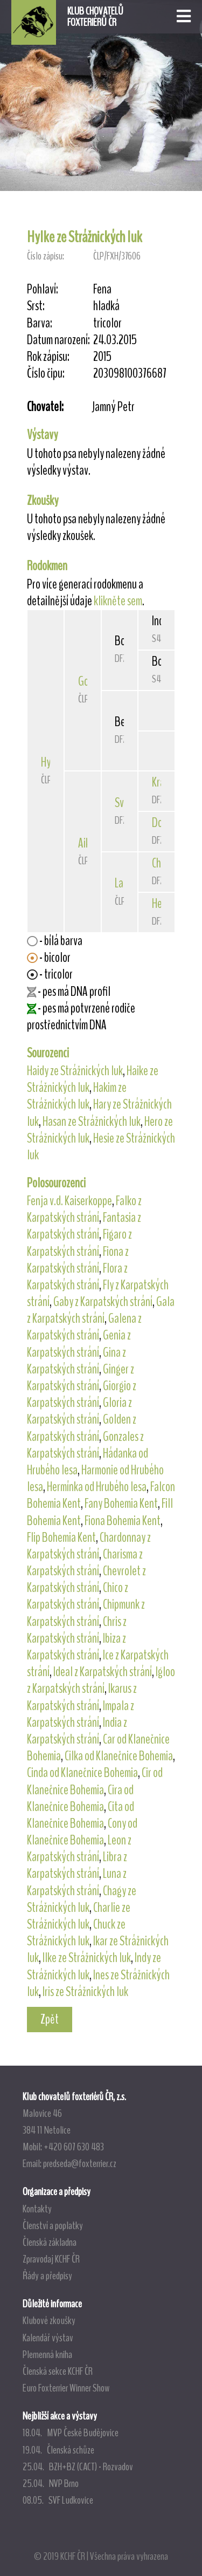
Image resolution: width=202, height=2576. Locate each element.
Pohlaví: (42, 289)
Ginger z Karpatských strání (80, 1377)
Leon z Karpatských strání (79, 1848)
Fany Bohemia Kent (121, 1503)
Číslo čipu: (46, 373)
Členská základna (49, 2242)
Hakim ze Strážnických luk (77, 1095)
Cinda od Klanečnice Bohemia (82, 1773)
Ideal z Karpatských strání (102, 1672)
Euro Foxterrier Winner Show (66, 2387)
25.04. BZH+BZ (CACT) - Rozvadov (78, 2466)
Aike (86, 843)
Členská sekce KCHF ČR (58, 2371)
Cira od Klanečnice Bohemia (80, 1798)
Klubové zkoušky (49, 2320)
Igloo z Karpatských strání (101, 1680)
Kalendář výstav (48, 2337)
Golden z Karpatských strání (81, 1427)
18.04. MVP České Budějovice (71, 2432)
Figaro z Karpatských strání (79, 1242)
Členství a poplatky (53, 2225)
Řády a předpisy (47, 2275)
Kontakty (37, 2208)
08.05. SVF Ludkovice (58, 2499)
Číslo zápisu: (45, 256)
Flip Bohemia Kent (61, 1537)
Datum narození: (58, 340)
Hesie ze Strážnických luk (101, 1146)
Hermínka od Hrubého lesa (97, 1487)
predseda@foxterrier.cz (79, 2163)
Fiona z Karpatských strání (78, 1259)
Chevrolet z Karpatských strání (86, 1579)
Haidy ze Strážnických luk (75, 1071)
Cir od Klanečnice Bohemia (95, 1781)
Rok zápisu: (48, 357)
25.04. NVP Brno (51, 2483)
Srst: (36, 306)
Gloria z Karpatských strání (79, 1411)
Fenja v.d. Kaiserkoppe (69, 1201)
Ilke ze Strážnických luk (87, 1958)
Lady (124, 883)
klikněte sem (118, 601)
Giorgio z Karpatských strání (81, 1394)
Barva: (39, 323)
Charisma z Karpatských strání (85, 1562)
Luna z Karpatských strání (77, 1881)
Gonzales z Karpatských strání (85, 1445)
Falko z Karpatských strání (84, 1209)
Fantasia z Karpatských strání (84, 1225)
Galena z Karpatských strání (84, 1326)
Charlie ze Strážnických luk (78, 1915)
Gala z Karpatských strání (101, 1310)
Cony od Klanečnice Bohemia (82, 1831)
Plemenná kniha (47, 2354)
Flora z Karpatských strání (77, 1276)
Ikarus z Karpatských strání (82, 1696)
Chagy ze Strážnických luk (81, 1899)
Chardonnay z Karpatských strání (89, 1545)
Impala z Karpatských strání (80, 1714)
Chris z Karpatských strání (77, 1630)
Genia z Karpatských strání (79, 1343)
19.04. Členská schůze (58, 2449)
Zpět (49, 2019)
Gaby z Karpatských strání (102, 1302)
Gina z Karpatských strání (76, 1360)
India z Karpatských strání (77, 1730)
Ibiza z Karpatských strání (76, 1646)
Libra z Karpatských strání (77, 1865)
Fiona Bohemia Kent (123, 1521)
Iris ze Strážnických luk (85, 1992)
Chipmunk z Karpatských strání (86, 1612)
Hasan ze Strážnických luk (92, 1121)
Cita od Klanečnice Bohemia (80, 1815)
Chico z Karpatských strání (77, 1596)
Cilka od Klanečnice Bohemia (119, 1756)
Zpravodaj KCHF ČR (51, 2258)
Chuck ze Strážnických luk (76, 1932)
